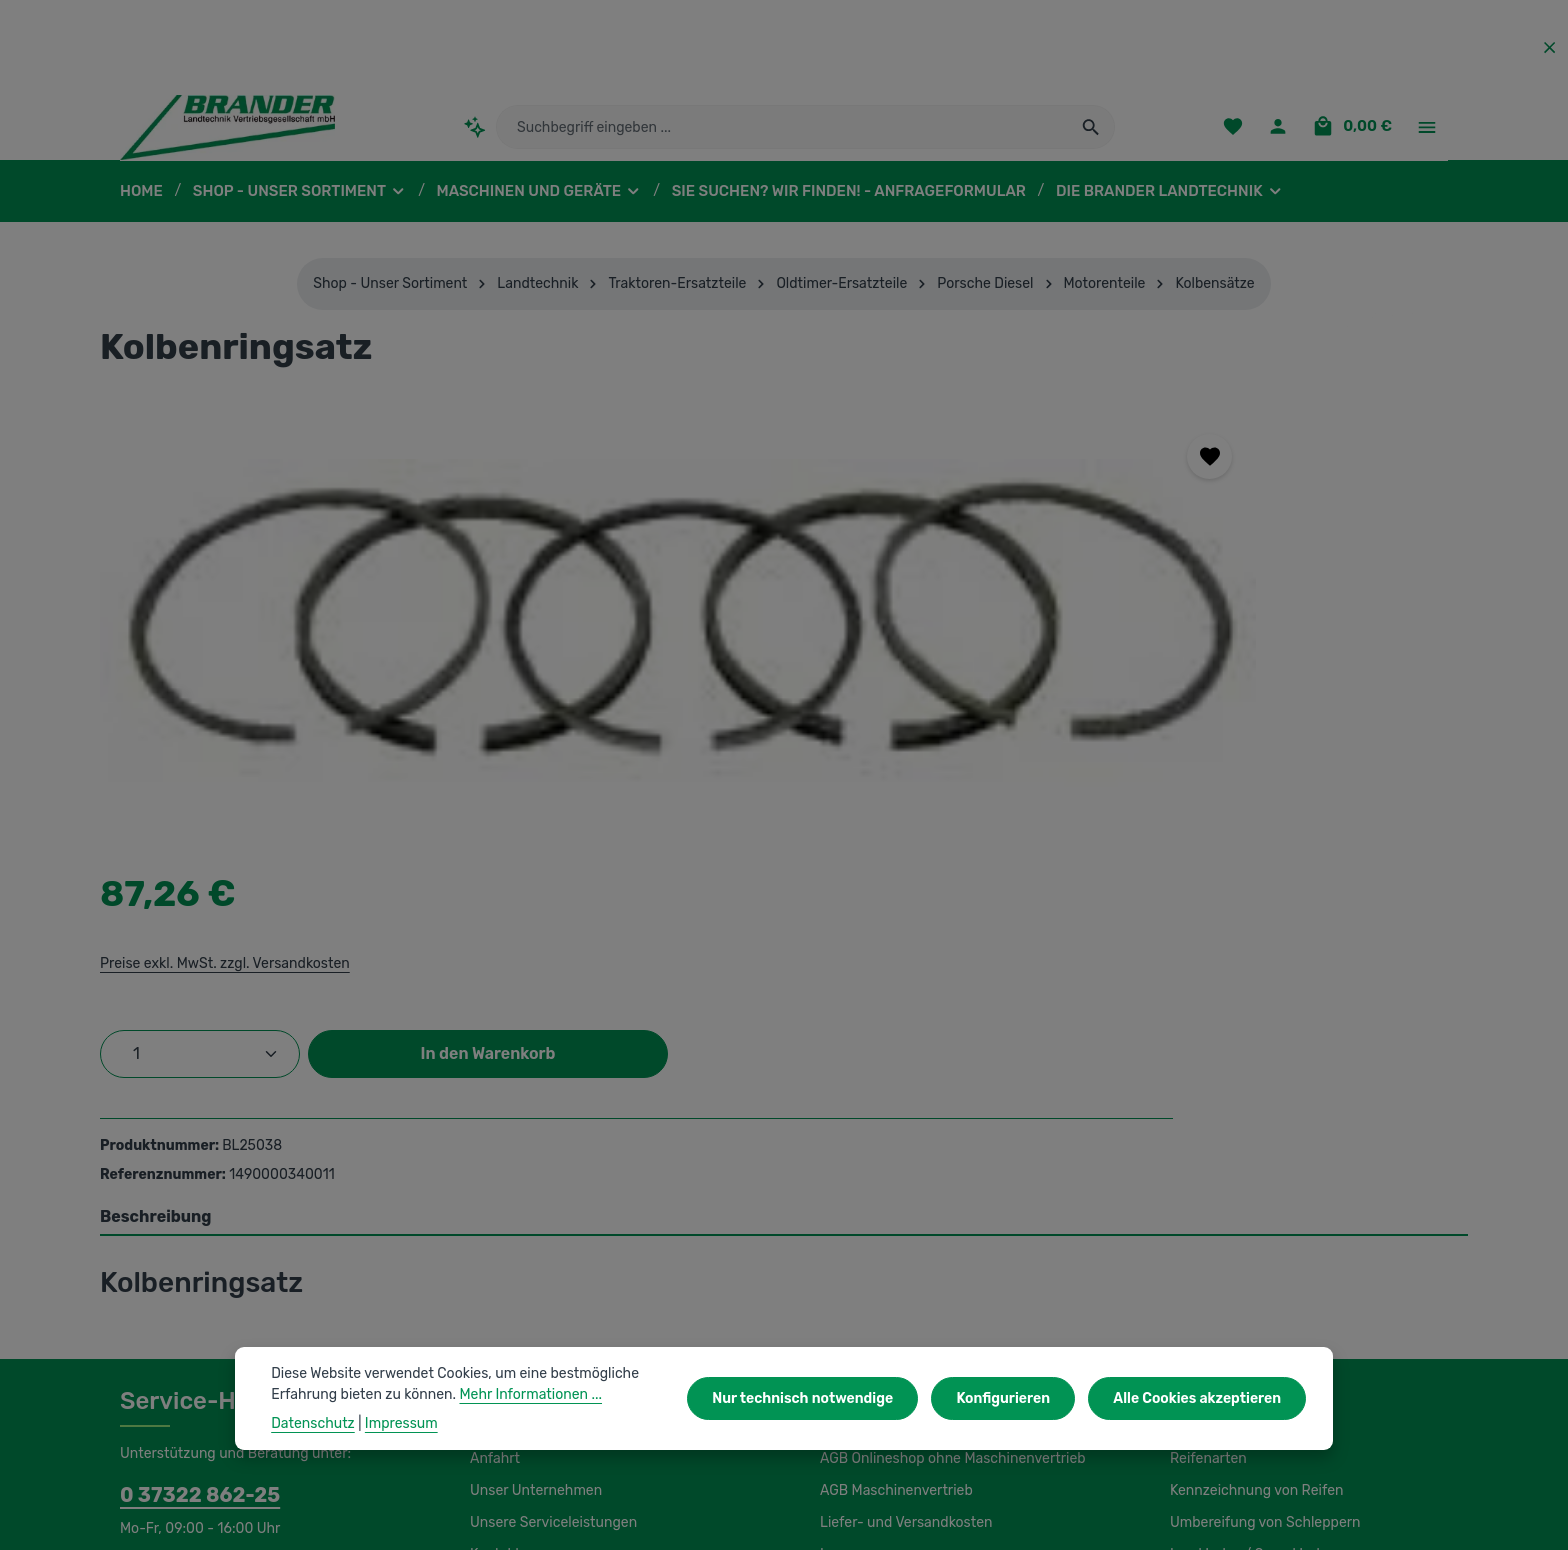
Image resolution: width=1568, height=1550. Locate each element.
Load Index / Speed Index (1250, 1230)
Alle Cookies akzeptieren (1201, 1398)
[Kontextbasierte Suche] (474, 134)
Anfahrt (492, 1134)
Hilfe (834, 1326)
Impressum (854, 1230)
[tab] (784, 893)
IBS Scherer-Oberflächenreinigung (227, 1458)
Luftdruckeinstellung (1232, 1294)
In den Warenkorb (1298, 611)
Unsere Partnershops (536, 1458)
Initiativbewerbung (876, 1262)
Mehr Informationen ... (519, 1394)
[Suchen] (1091, 135)
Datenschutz (859, 1294)
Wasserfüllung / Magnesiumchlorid (1276, 1326)
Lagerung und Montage (1242, 1262)
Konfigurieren (1015, 1398)
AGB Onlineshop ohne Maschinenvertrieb (949, 1134)
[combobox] (782, 135)
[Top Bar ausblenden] (1549, 47)
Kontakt (493, 1230)
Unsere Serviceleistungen (550, 1198)
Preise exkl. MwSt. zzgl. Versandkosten (1043, 521)
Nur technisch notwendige (823, 1398)
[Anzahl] (1021, 612)
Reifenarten (1206, 1134)
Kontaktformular (275, 1256)
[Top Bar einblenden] (1426, 135)
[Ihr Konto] (1283, 135)
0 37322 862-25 (190, 1170)
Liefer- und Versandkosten (901, 1198)
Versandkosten (1009, 1520)
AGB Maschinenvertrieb (894, 1166)
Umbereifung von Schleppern (1260, 1198)
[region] (490, 640)
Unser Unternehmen (533, 1166)
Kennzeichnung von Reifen (1253, 1166)
